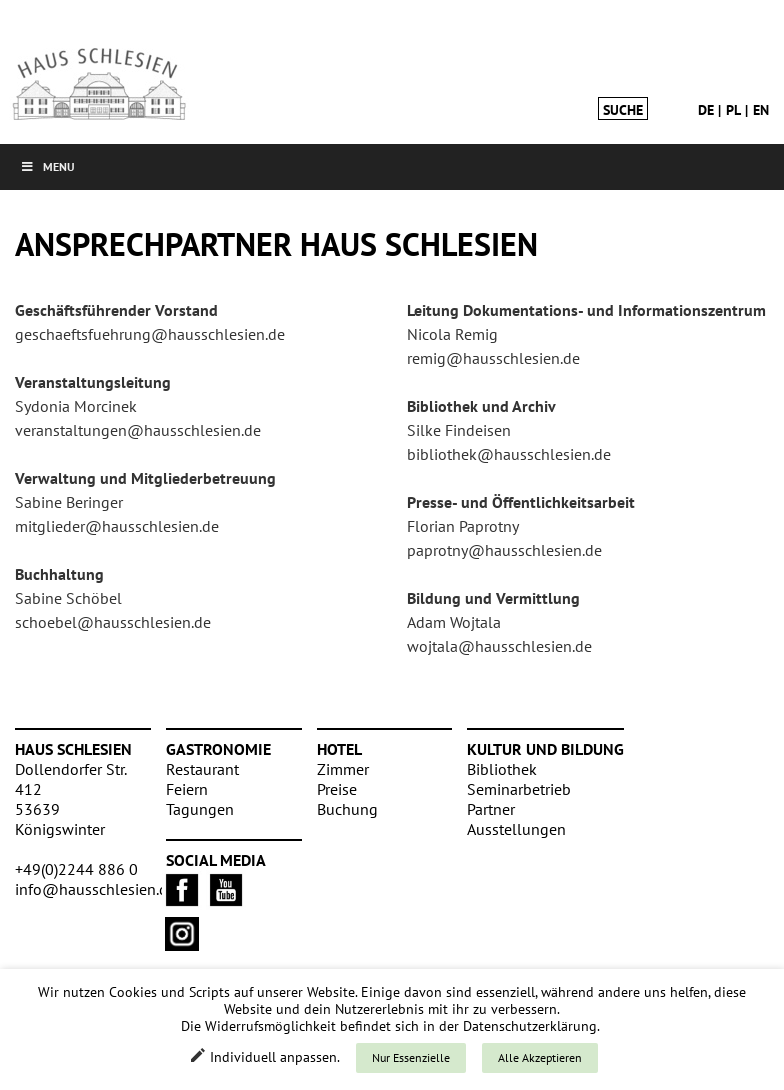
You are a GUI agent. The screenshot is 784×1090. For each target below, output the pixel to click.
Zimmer (343, 769)
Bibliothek (502, 769)
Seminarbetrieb (519, 789)
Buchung (347, 809)
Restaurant (202, 769)
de (706, 110)
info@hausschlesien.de (95, 889)
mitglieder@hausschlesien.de (117, 526)
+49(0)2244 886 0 (76, 869)
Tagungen (200, 809)
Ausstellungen (516, 829)
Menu (47, 166)
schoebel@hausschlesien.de (113, 622)
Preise (337, 789)
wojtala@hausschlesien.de (499, 646)
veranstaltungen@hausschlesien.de (138, 430)
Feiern (187, 789)
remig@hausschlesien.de (493, 358)
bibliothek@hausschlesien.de (509, 454)
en (761, 110)
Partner (491, 809)
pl (733, 110)
